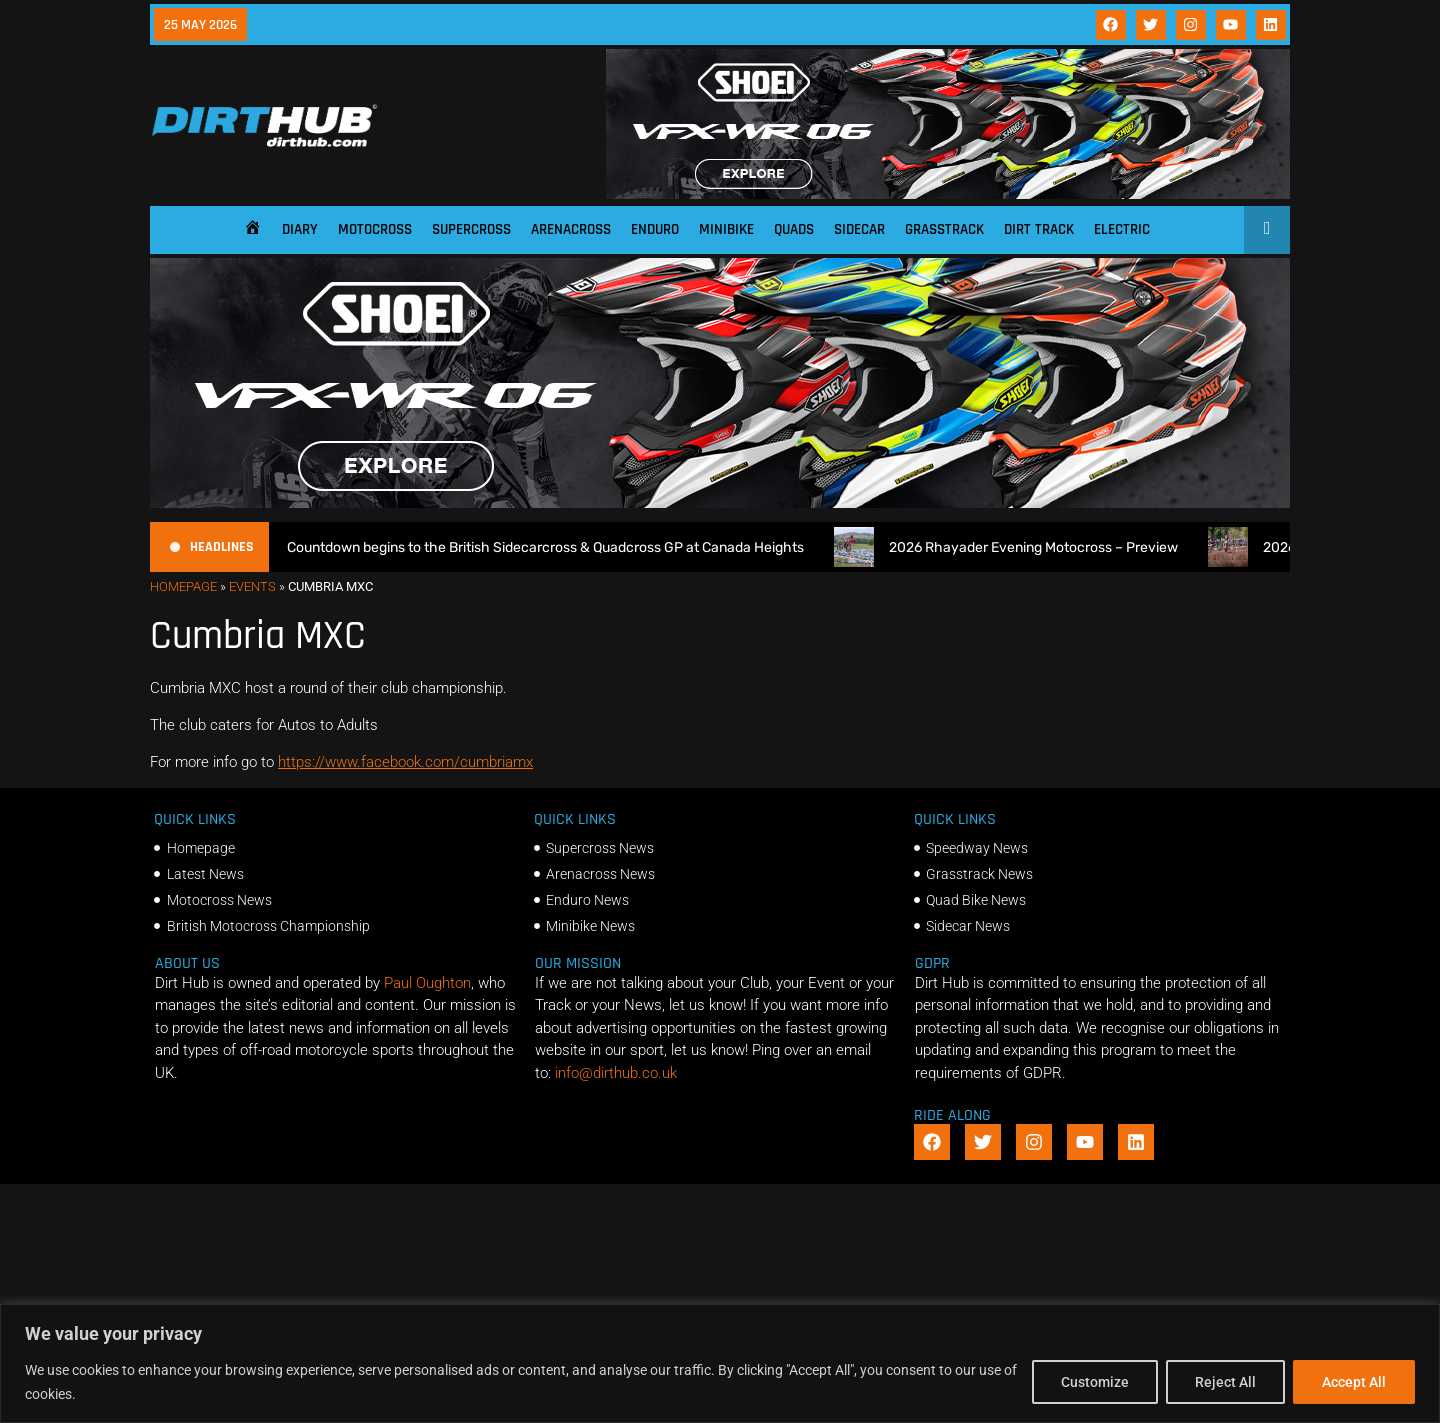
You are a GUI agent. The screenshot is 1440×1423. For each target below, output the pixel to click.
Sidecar (859, 229)
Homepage (183, 586)
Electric (1122, 229)
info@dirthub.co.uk (616, 1073)
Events (252, 586)
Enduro (655, 229)
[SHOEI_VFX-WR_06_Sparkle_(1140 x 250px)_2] (948, 194)
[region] (720, 1363)
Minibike (726, 229)
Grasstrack (944, 229)
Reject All (1225, 1382)
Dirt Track (1039, 229)
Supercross (471, 229)
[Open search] (1267, 228)
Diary (300, 229)
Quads (794, 229)
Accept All (1354, 1382)
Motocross (375, 229)
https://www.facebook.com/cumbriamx (405, 762)
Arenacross (571, 229)
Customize (1095, 1382)
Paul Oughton (427, 983)
